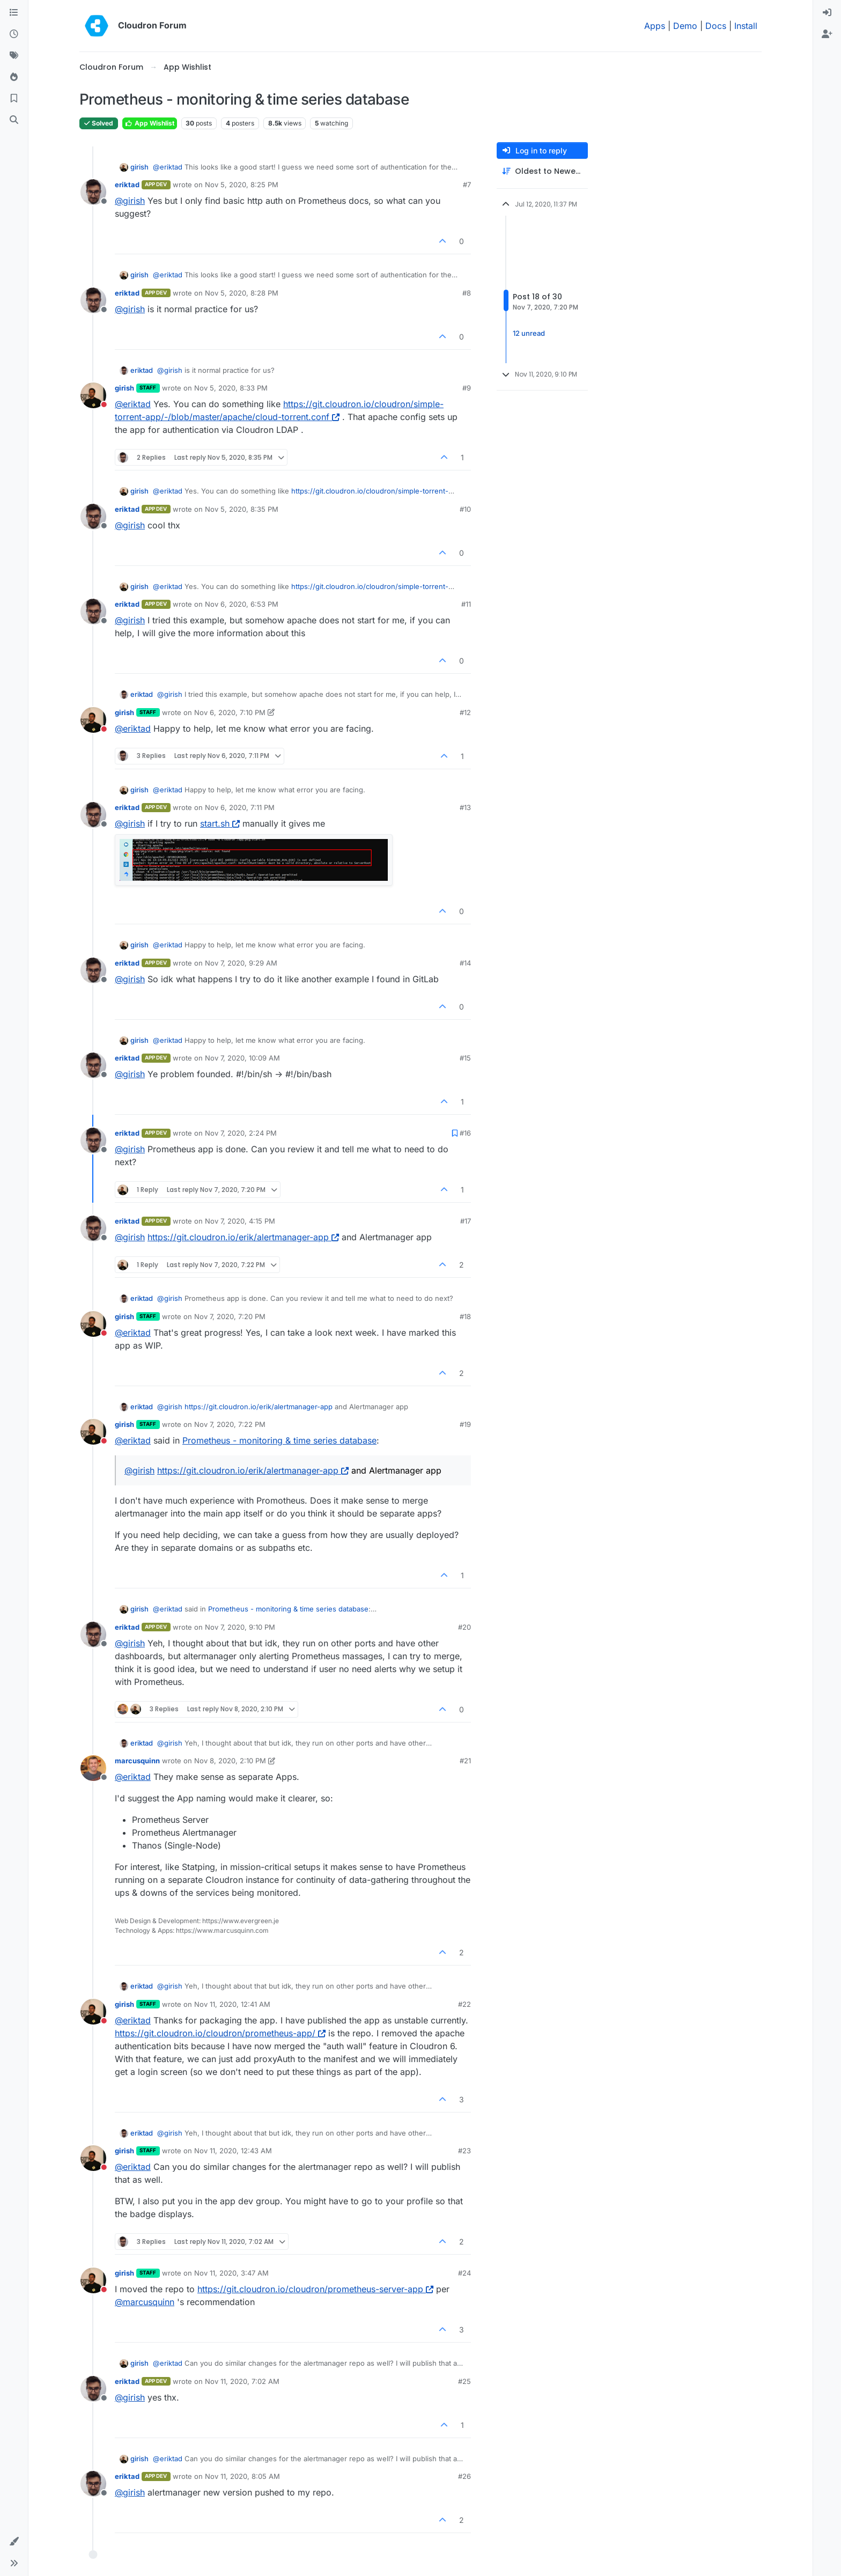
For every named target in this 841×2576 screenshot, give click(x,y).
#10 (465, 509)
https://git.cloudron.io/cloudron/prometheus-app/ (220, 2033)
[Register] (827, 34)
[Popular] (14, 77)
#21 (465, 1760)
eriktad (127, 184)
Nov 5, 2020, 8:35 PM (241, 509)
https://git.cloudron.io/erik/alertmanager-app (243, 1237)
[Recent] (14, 34)
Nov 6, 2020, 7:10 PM (229, 712)
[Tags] (14, 55)
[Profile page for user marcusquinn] (93, 1768)
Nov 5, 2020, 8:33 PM (231, 388)
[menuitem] (827, 12)
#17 (465, 1221)
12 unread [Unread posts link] (529, 333)
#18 (465, 1316)
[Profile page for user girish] (93, 395)
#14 (465, 963)
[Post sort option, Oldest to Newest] (542, 171)
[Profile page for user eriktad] (93, 192)
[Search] (14, 120)
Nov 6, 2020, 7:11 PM (240, 807)
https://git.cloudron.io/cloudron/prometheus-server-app (315, 2289)
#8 (466, 293)
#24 (464, 2273)
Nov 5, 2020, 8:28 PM (241, 293)
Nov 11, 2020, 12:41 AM (232, 2004)
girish (139, 167)
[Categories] (14, 12)
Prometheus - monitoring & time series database (279, 1440)
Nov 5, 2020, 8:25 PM (241, 184)
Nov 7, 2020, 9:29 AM (241, 963)
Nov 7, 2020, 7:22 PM (229, 1424)
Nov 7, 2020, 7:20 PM (229, 1316)
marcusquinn (137, 1760)
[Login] (827, 12)
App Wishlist (149, 123)
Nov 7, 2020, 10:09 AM (242, 1058)
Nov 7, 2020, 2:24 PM (241, 1133)
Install (745, 25)
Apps (654, 25)
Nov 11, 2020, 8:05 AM (242, 2476)
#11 (466, 604)
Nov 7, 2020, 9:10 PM (240, 1627)
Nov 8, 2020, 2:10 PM (230, 1760)
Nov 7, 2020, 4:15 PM (240, 1221)
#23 (464, 2150)
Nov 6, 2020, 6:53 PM (241, 604)
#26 (464, 2476)
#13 (465, 807)
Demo (685, 25)
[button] (14, 2541)
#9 (466, 388)
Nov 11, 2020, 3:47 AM (231, 2273)
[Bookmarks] (14, 98)
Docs (715, 25)
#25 (464, 2381)
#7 (467, 184)
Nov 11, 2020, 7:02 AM (242, 2381)
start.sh (220, 823)
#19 (465, 1424)
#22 (464, 2004)
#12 (465, 712)
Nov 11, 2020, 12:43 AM (233, 2150)
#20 (464, 1627)
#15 (465, 1058)
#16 (465, 1133)
